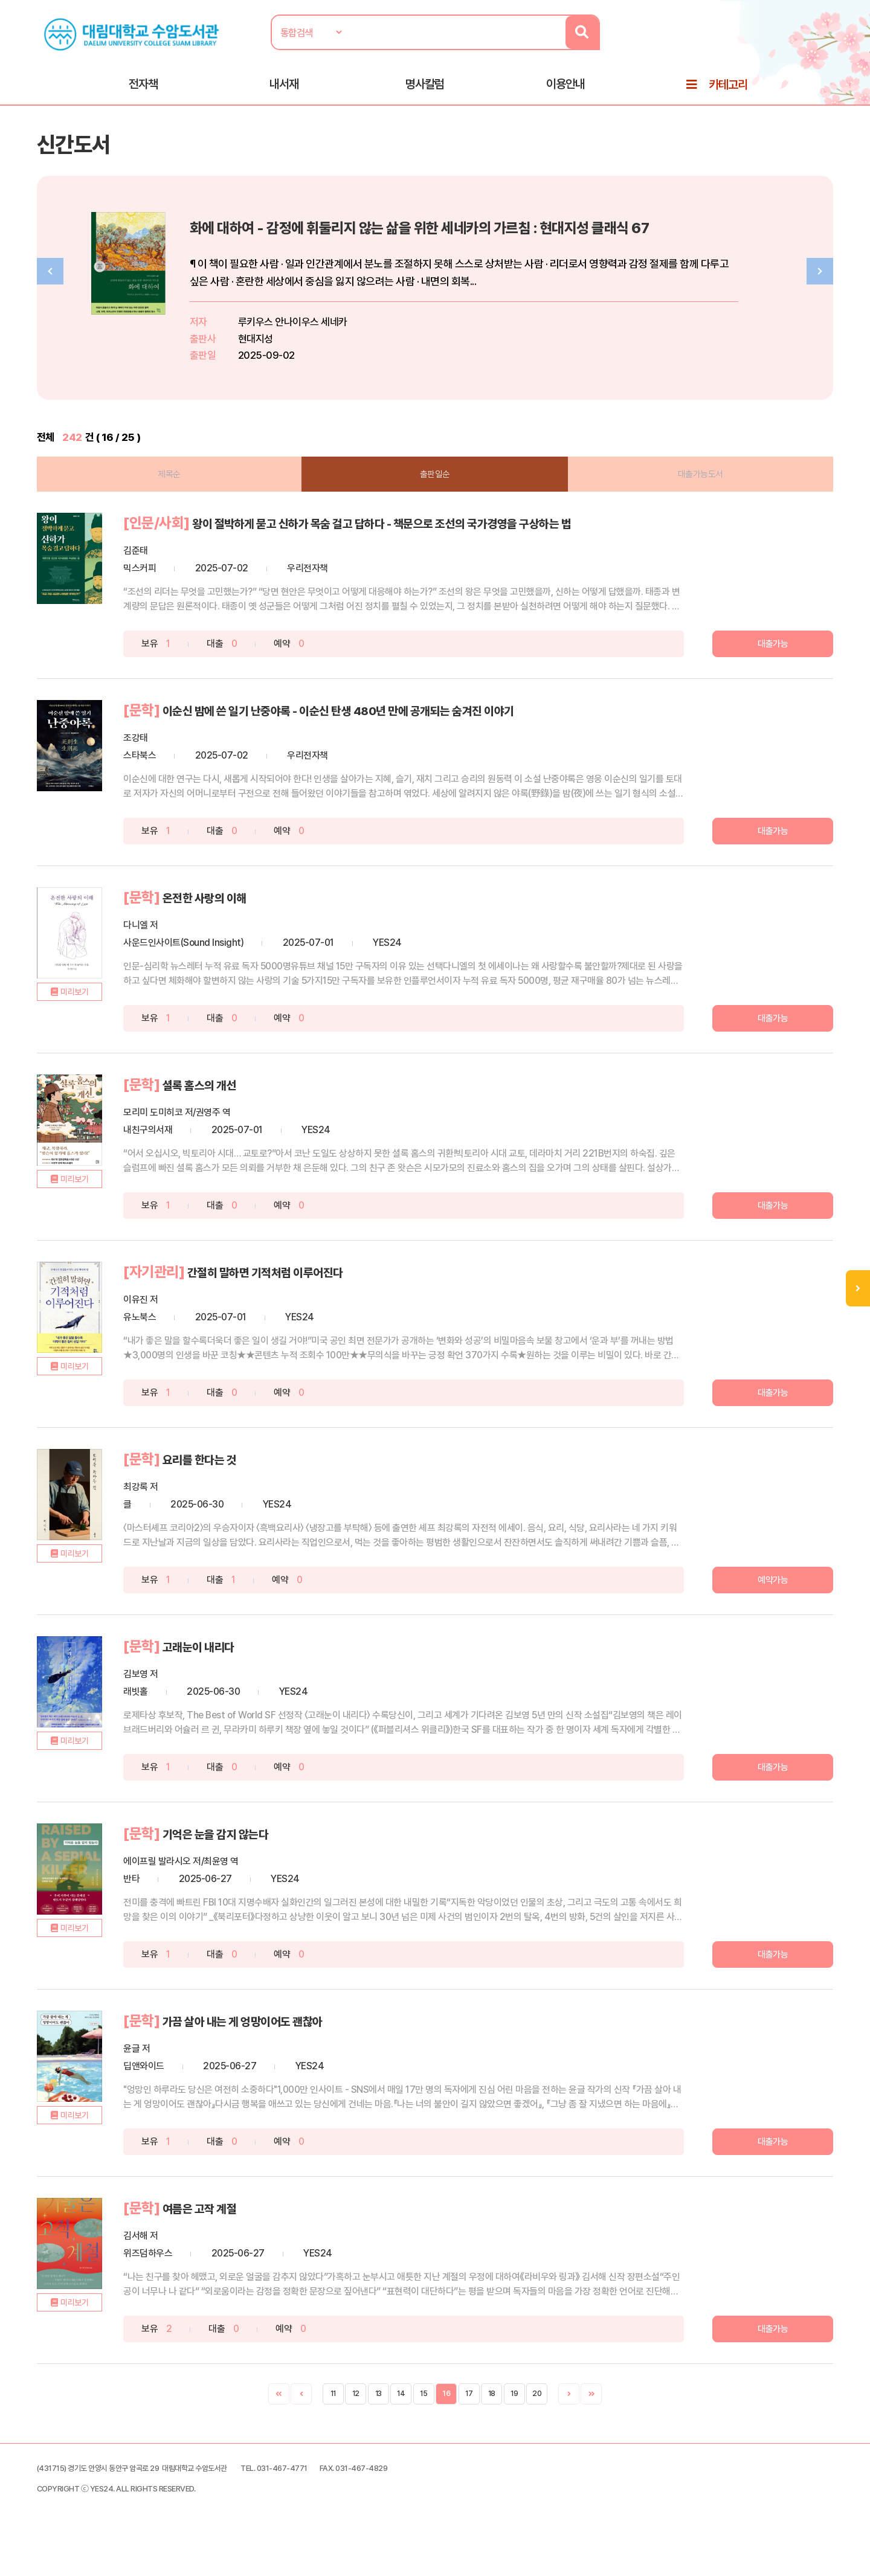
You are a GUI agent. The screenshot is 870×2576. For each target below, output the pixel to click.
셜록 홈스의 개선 (260, 1116)
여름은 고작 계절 (260, 2232)
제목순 (193, 493)
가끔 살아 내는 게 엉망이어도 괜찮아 (314, 2046)
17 (468, 2416)
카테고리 (728, 92)
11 (333, 2416)
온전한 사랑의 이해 (266, 930)
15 (423, 2416)
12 (355, 2416)
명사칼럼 (424, 91)
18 (491, 2416)
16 (446, 2416)
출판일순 (435, 493)
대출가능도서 (677, 493)
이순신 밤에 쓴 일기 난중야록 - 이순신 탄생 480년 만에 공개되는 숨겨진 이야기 (434, 744)
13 (378, 2416)
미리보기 (118, 1053)
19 (514, 2416)
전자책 (143, 91)
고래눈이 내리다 (259, 1674)
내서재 (283, 91)
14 (401, 2416)
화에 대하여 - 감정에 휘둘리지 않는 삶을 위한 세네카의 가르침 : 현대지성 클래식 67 (543, 244)
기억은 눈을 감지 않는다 (280, 1860)
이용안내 (565, 91)
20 (536, 2416)
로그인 (796, 46)
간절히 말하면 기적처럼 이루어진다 (336, 1302)
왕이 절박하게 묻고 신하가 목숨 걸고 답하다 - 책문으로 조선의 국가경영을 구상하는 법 (412, 551)
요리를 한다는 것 (260, 1488)
